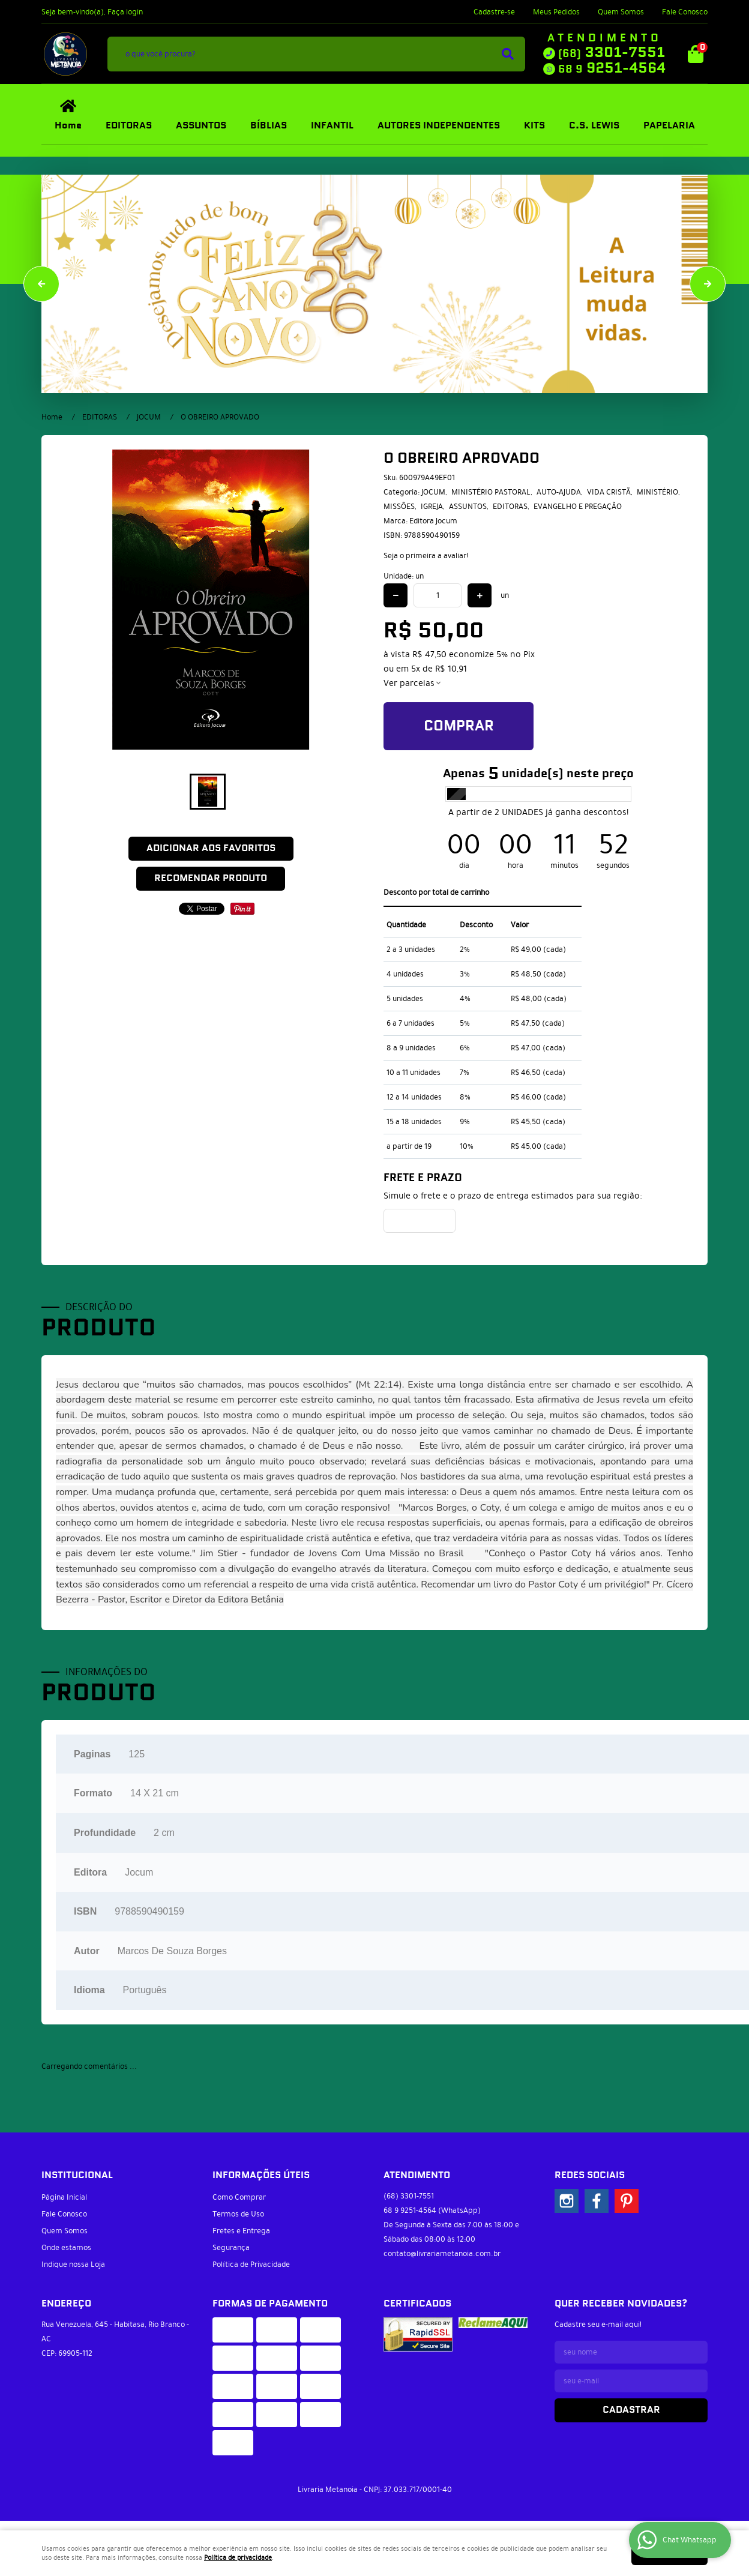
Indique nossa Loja (73, 2265)
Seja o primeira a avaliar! (426, 556)
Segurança (231, 2248)
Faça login (125, 12)
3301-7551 (611, 52)
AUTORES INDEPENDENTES (439, 125)
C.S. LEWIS (594, 125)
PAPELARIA (669, 125)
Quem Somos (621, 12)
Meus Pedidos (556, 12)
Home (68, 125)
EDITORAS (129, 125)
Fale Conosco (685, 12)
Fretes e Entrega (241, 2231)
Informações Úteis (261, 2175)
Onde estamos (66, 2248)
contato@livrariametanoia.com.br (442, 2254)
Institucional (77, 2175)
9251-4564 (612, 68)
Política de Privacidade (251, 2265)
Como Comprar (239, 2197)
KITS (534, 125)
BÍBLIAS (268, 125)
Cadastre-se (494, 12)
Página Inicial (64, 2197)
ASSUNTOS (201, 125)
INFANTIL (332, 125)
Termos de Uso (238, 2214)
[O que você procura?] (507, 54)
